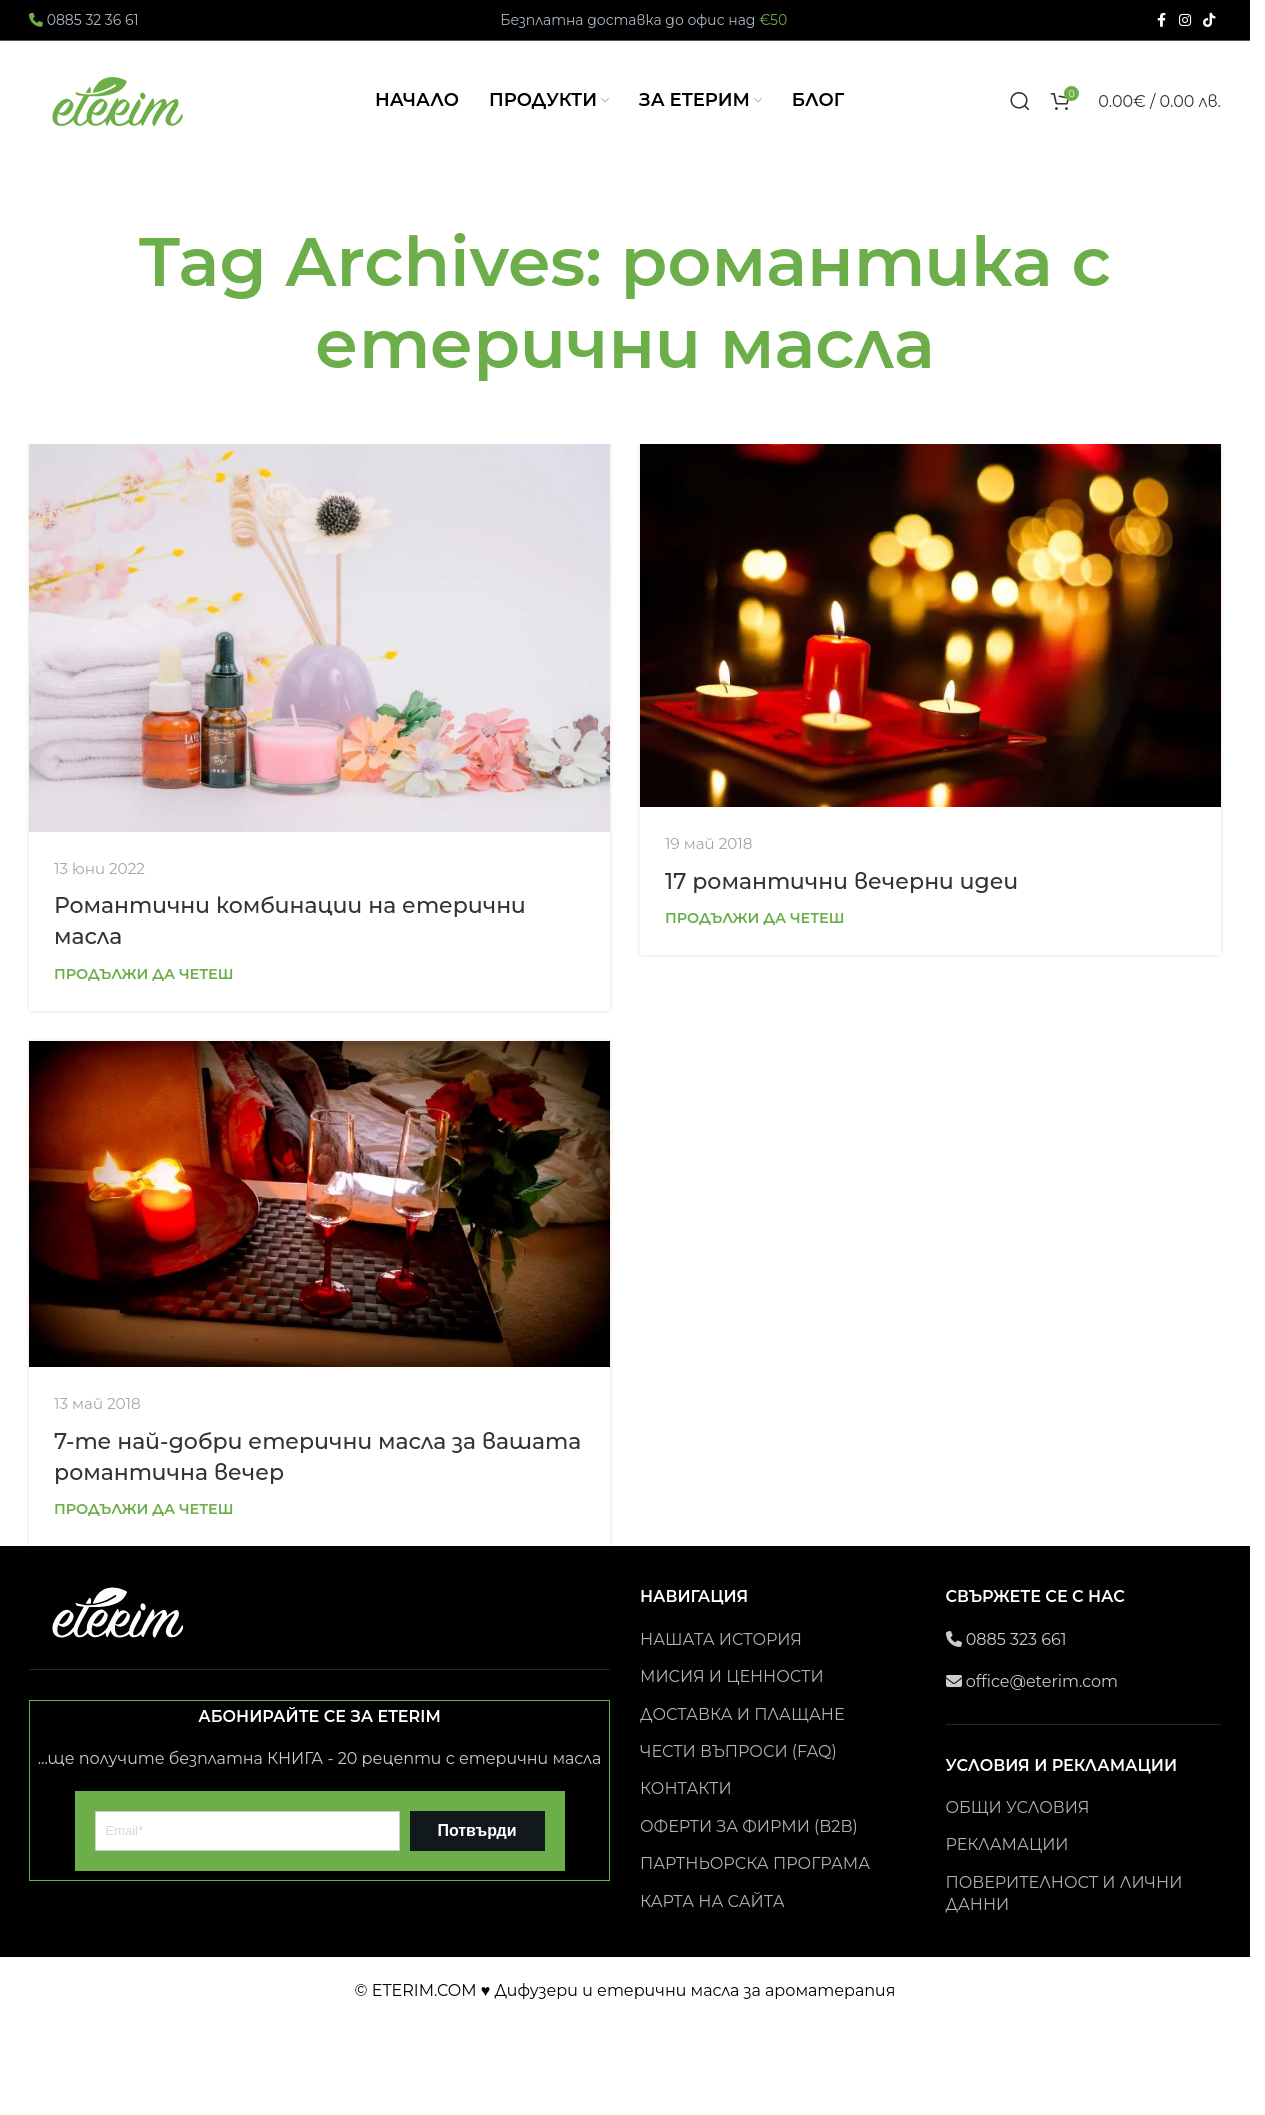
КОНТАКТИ (686, 1788)
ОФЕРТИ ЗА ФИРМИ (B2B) (749, 1826)
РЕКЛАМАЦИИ (1007, 1844)
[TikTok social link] (1209, 20)
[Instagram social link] (1185, 20)
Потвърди (476, 1830)
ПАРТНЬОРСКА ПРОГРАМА (755, 1863)
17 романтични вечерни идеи (841, 881)
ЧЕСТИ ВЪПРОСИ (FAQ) (738, 1751)
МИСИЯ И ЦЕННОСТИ (732, 1676)
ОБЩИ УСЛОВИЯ (1018, 1807)
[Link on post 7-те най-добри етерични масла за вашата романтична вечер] (319, 1204)
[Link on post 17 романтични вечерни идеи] (930, 625)
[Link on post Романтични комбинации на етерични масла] (319, 638)
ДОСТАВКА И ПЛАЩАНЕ (742, 1714)
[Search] (1020, 101)
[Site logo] (119, 99)
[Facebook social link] (1161, 20)
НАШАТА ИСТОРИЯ (721, 1639)
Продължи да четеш (144, 974)
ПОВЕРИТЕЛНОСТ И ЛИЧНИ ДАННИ (1064, 1893)
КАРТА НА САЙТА (712, 1901)
